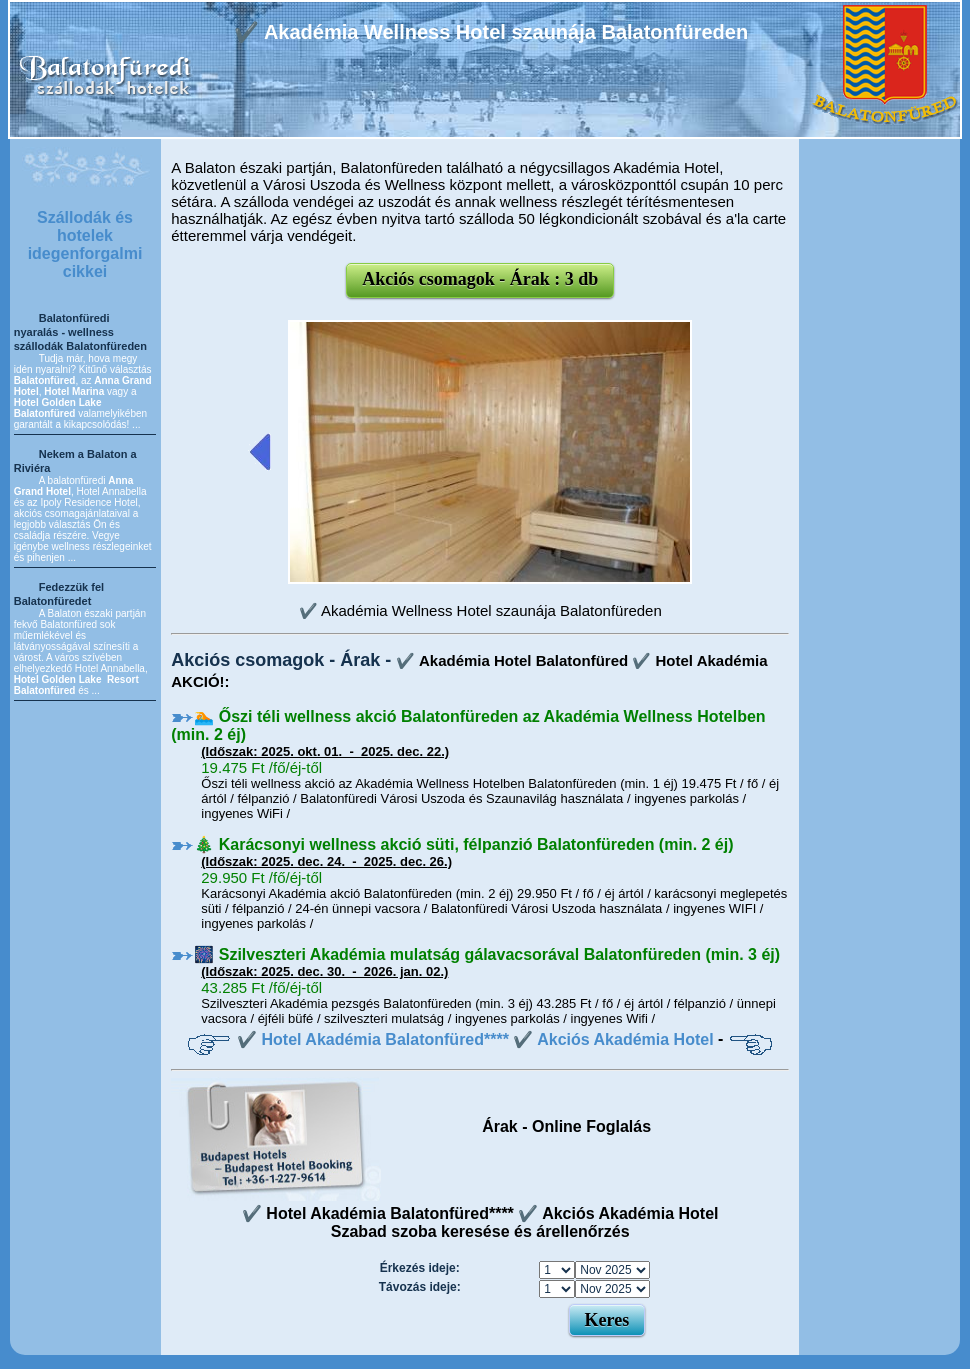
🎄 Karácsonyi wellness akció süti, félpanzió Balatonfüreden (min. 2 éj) (463, 844)
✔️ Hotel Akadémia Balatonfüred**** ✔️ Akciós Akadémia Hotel (475, 1039)
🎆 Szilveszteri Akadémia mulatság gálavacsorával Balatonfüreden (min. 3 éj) (487, 954)
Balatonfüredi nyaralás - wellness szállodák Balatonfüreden (80, 332)
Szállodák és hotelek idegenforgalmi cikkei (85, 244)
